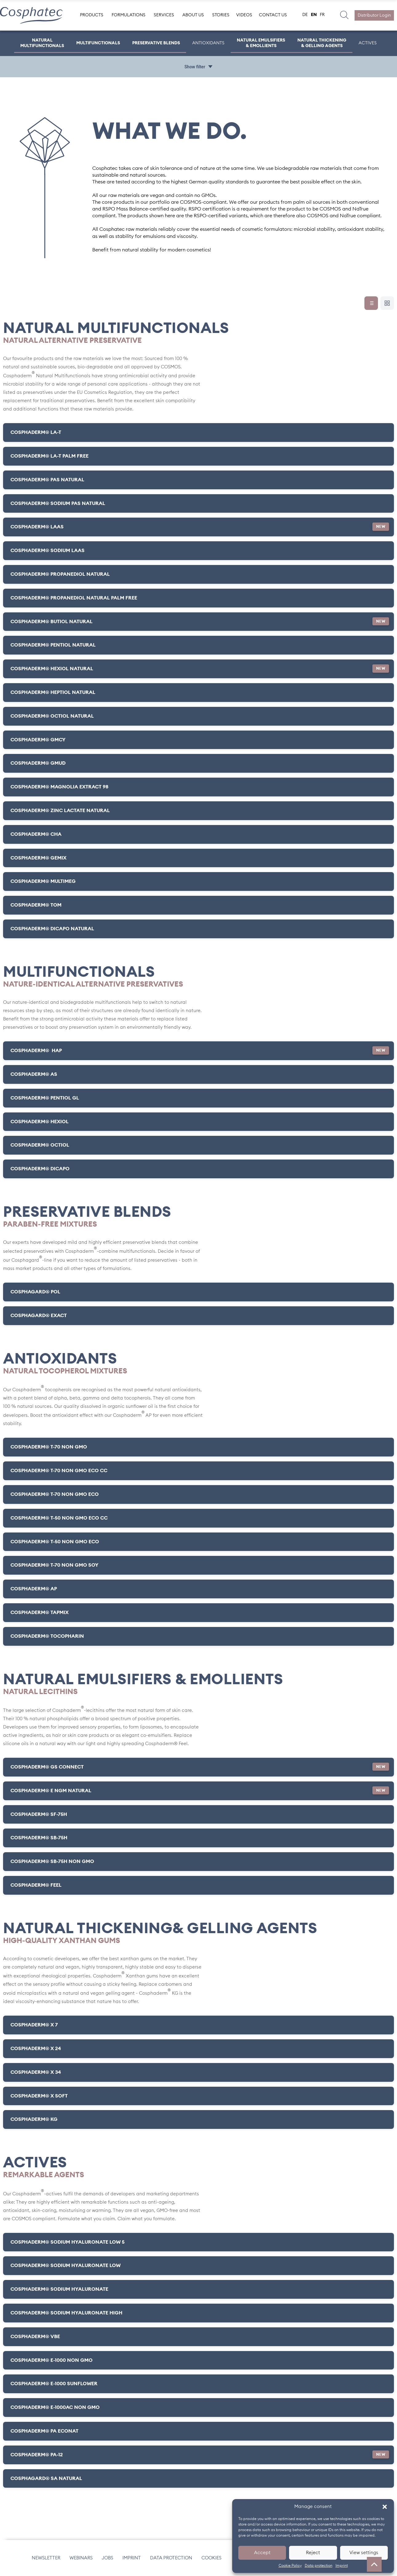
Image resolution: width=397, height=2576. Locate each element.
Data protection (318, 2565)
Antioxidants (209, 43)
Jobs (107, 2558)
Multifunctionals (99, 43)
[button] (385, 2507)
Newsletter (46, 2558)
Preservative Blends (157, 43)
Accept (262, 2552)
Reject (313, 2552)
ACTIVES (366, 43)
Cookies (211, 2558)
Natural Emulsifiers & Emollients (261, 43)
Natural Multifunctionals (43, 43)
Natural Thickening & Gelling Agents (321, 43)
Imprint (341, 2565)
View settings (363, 2552)
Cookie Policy (290, 2565)
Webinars (81, 2558)
